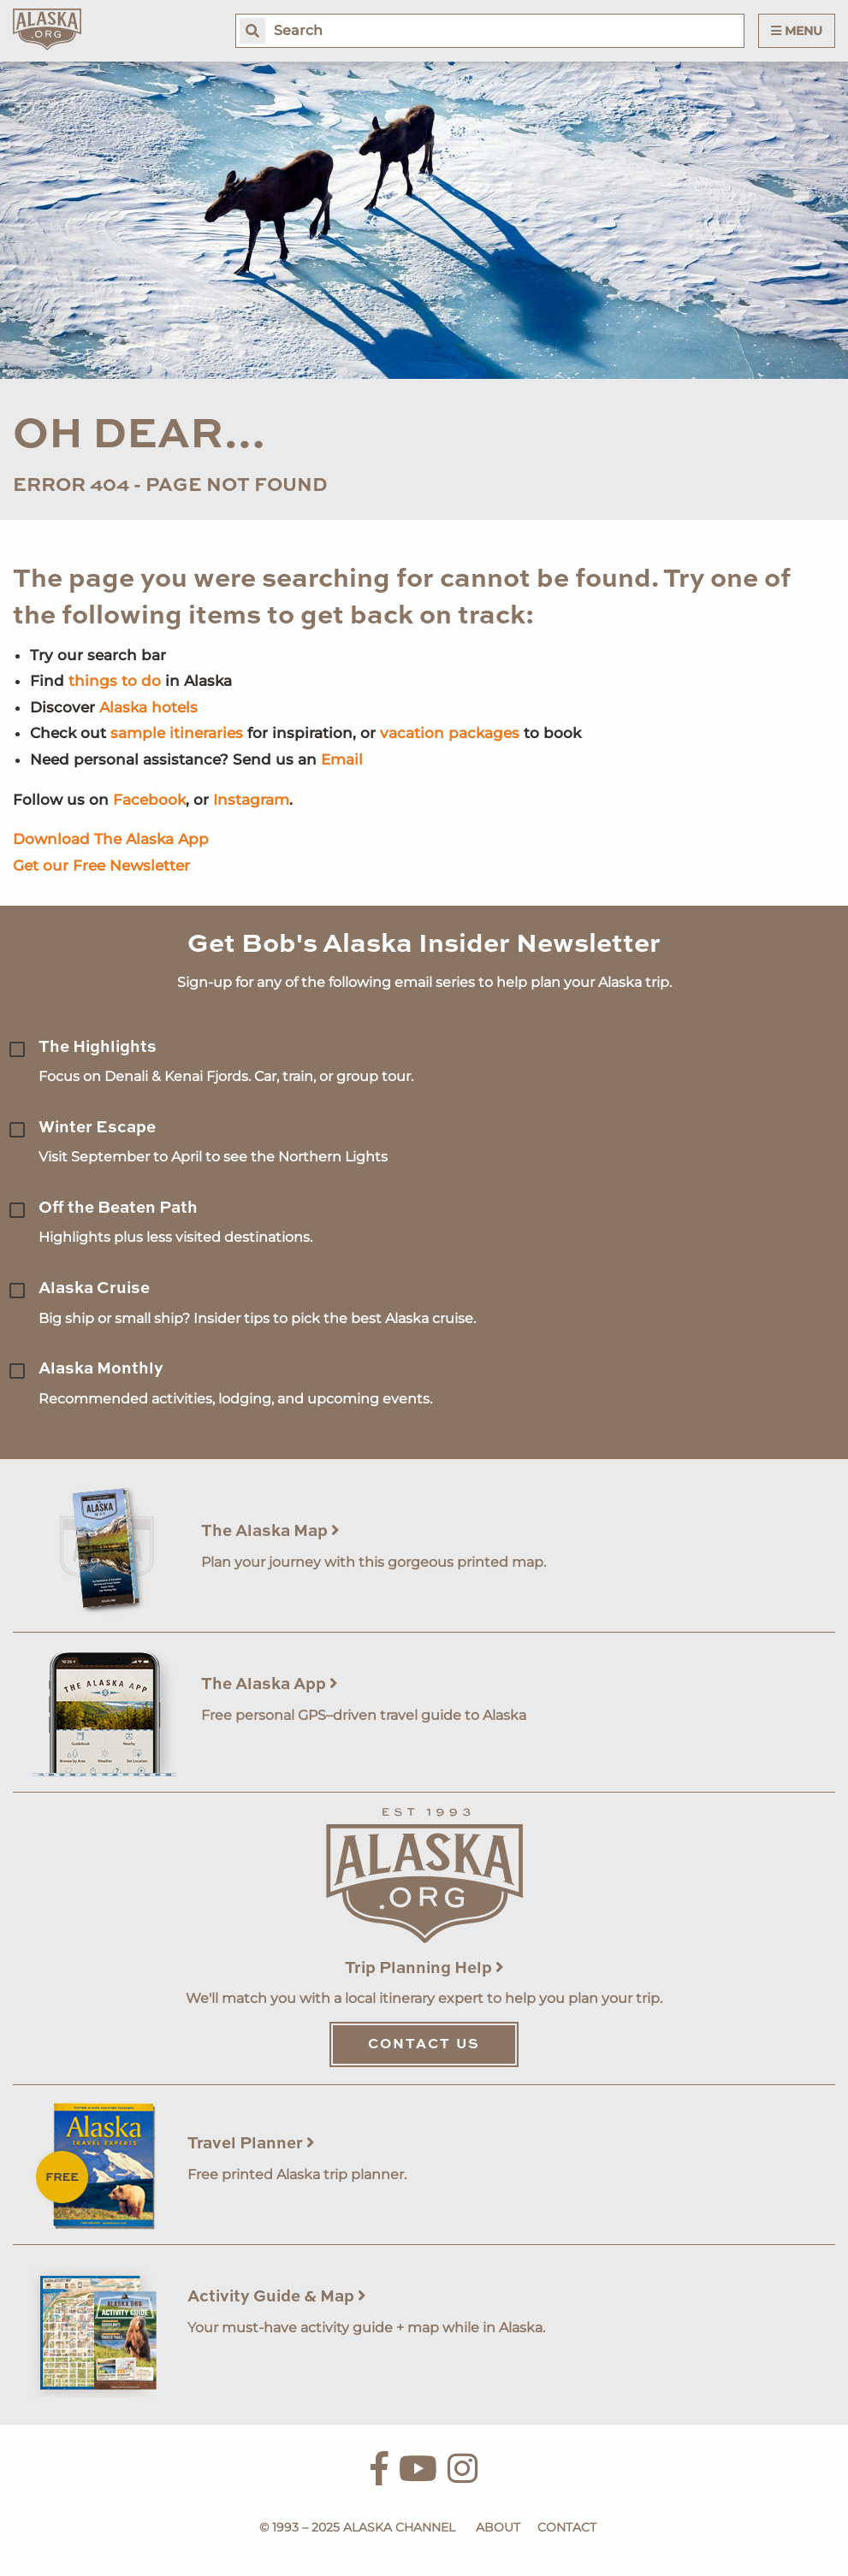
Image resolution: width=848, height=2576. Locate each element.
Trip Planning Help (424, 1968)
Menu (796, 30)
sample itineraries (176, 732)
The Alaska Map (270, 1531)
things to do (114, 680)
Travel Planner (251, 2144)
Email (342, 759)
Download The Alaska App (111, 839)
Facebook (149, 799)
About (498, 2527)
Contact (566, 2527)
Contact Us (424, 2045)
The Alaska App (269, 1684)
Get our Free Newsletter (101, 865)
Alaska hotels (148, 707)
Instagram (251, 799)
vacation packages (449, 732)
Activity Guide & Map (276, 2297)
